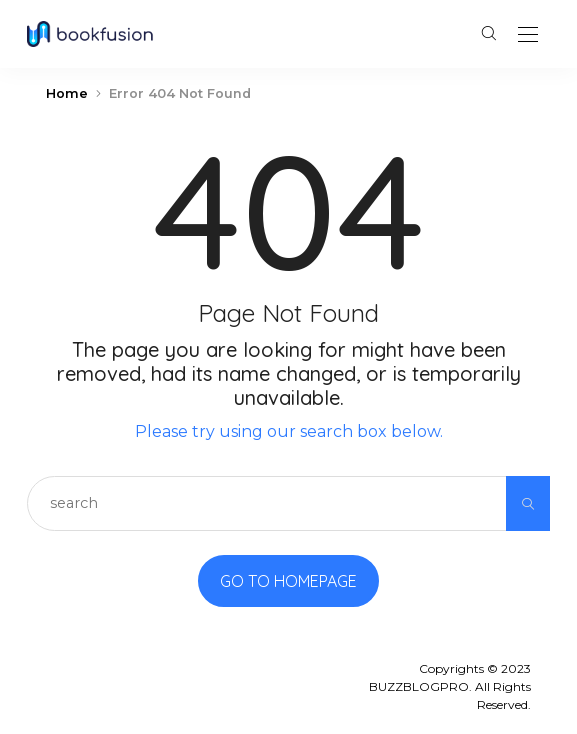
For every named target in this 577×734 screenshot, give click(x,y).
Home (67, 93)
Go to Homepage (288, 581)
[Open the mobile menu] (528, 35)
